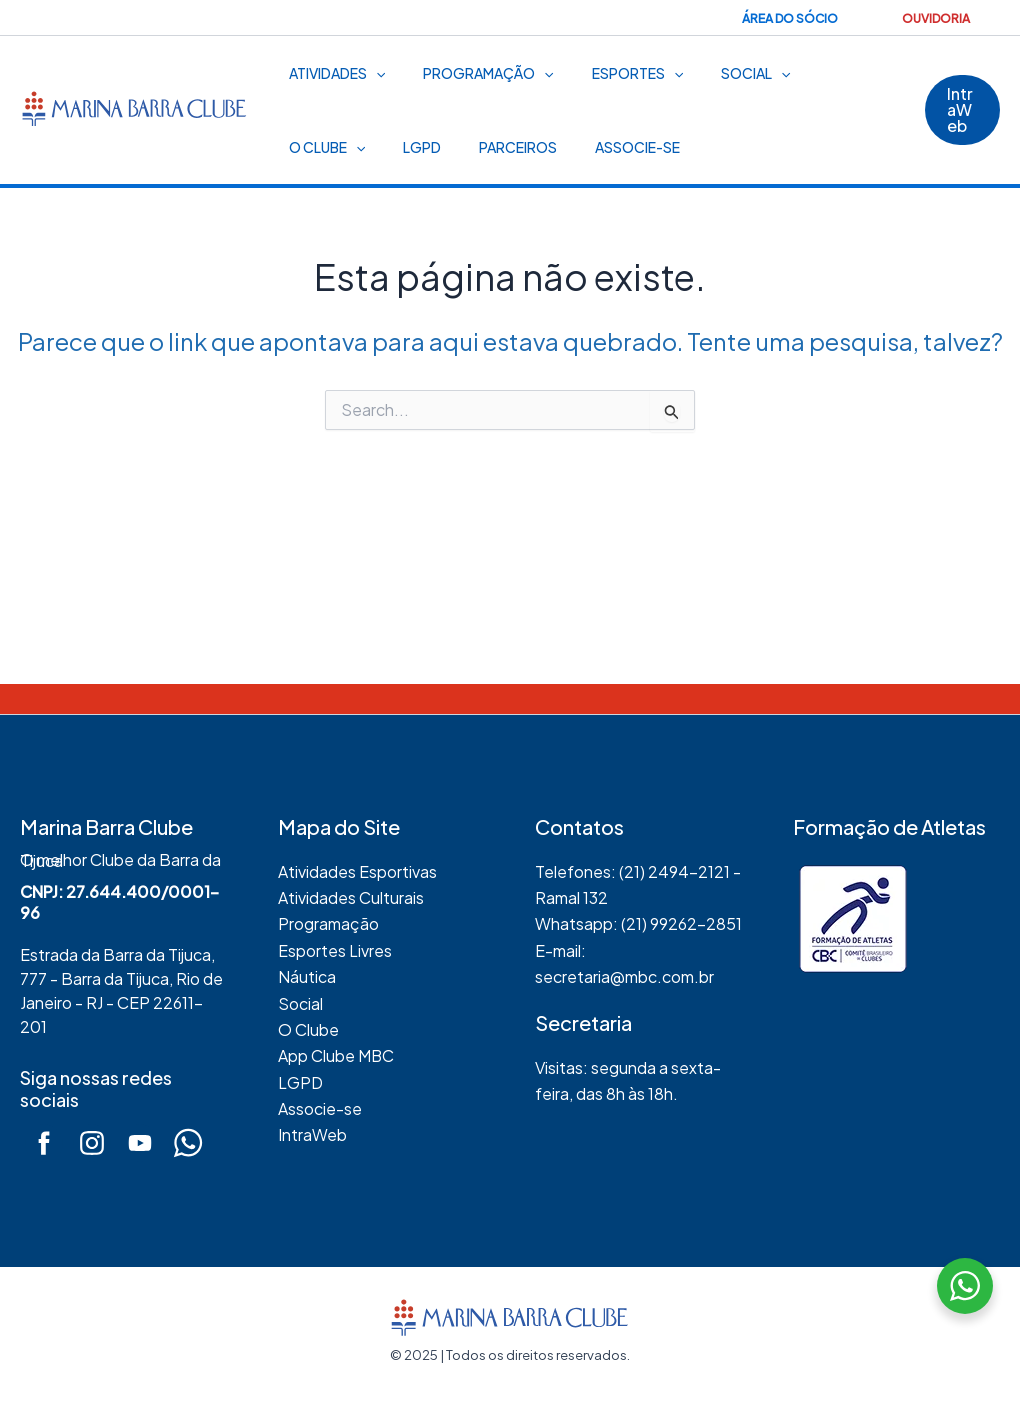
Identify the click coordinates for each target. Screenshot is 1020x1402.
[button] (959, 110)
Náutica (307, 976)
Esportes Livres (335, 950)
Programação (473, 73)
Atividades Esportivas (357, 871)
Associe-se (498, 147)
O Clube (822, 73)
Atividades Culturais (351, 897)
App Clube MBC (336, 1055)
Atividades (332, 73)
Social (720, 73)
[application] (371, 73)
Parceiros (389, 147)
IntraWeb (312, 1134)
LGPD (303, 147)
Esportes (612, 73)
